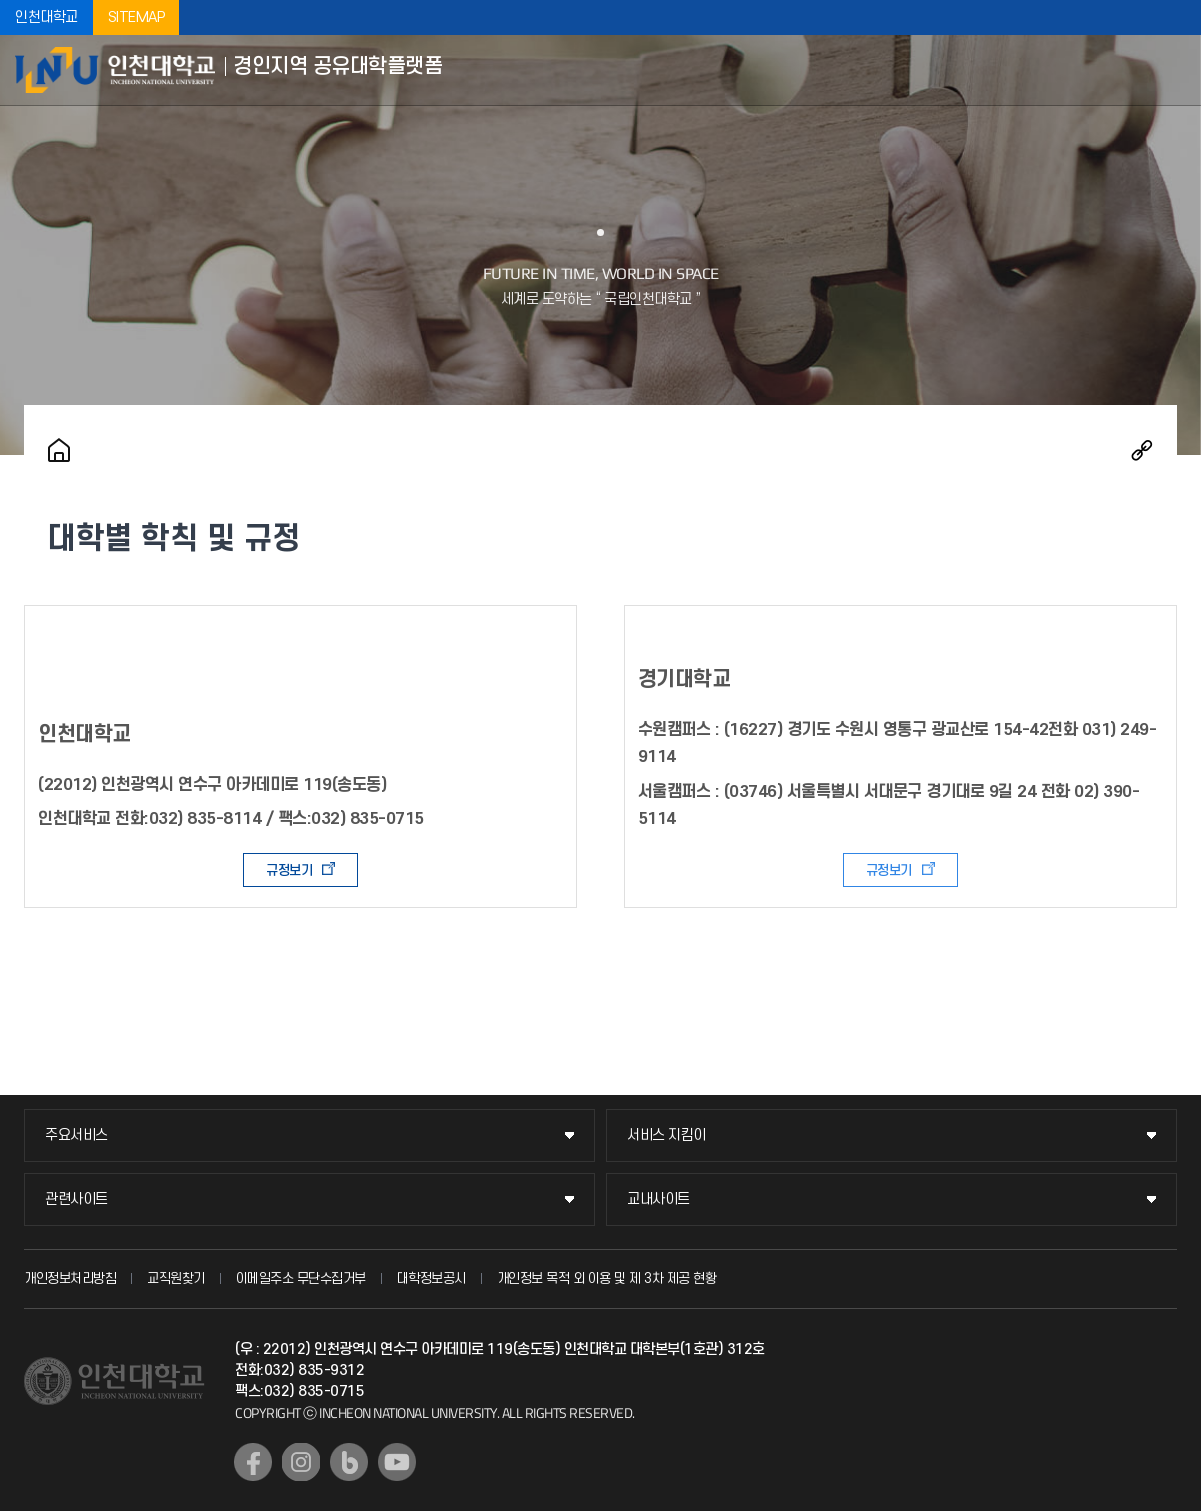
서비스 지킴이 (666, 1135)
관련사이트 (76, 1199)
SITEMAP (136, 17)
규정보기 (289, 870)
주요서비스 (76, 1135)
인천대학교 (46, 17)
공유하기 (1142, 450)
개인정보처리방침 (70, 1278)
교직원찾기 (176, 1278)
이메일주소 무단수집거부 (301, 1278)
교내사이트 (658, 1199)
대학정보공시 (431, 1278)
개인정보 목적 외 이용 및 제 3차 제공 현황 (607, 1278)
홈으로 (59, 450)
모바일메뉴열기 (1171, 70)
